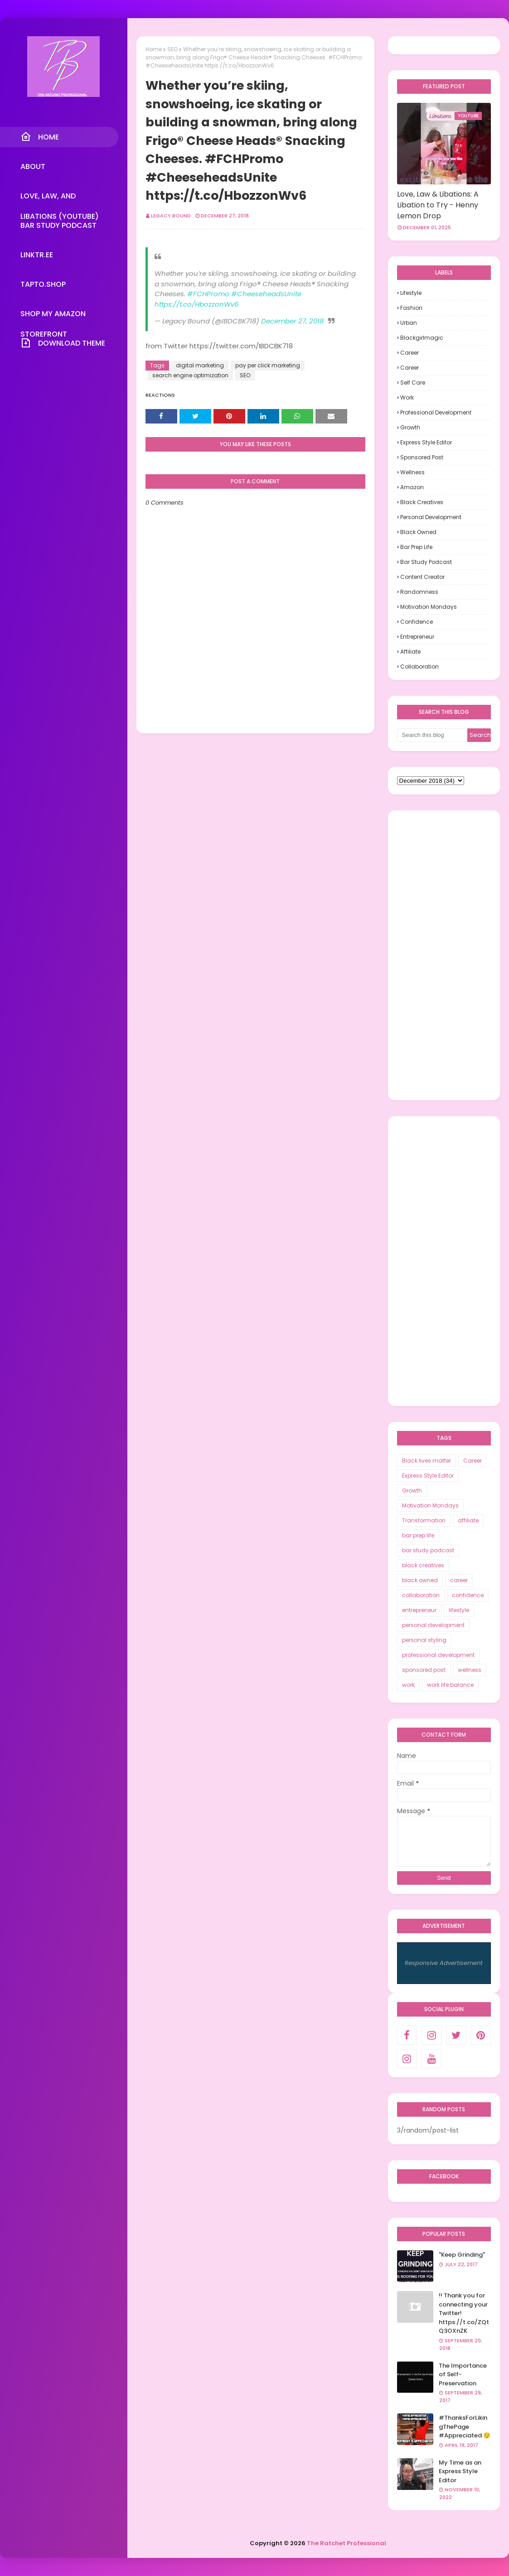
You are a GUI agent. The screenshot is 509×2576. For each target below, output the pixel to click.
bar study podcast (426, 562)
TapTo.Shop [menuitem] (43, 284)
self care (412, 382)
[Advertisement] (444, 955)
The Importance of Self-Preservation (463, 2374)
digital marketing (200, 365)
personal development (430, 517)
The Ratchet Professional (346, 2543)
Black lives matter (426, 1460)
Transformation (424, 1520)
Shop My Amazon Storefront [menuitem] (53, 316)
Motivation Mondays (428, 607)
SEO (172, 49)
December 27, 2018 (292, 321)
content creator (422, 577)
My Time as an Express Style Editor (460, 2471)
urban (408, 323)
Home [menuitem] (39, 136)
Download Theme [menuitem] (62, 342)
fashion (411, 308)
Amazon (412, 487)
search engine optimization (190, 375)
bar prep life (416, 547)
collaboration (419, 666)
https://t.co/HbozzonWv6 (197, 304)
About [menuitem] (32, 166)
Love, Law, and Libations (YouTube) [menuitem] (59, 198)
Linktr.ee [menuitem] (36, 255)
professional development (435, 412)
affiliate (410, 651)
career (409, 367)
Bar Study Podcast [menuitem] (58, 225)
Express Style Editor (426, 442)
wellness (412, 472)
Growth (410, 427)
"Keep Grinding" (462, 2254)
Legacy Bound (171, 215)
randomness (419, 592)
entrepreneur (417, 636)
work (407, 397)
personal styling (424, 1640)
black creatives (421, 502)
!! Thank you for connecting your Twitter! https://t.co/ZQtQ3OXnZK (464, 2313)
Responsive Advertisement (444, 1963)
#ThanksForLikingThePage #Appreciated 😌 (464, 2426)
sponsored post (421, 457)
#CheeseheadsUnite (266, 294)
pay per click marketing (267, 365)
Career (409, 352)
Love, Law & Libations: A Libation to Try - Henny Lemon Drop (438, 205)
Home (153, 49)
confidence (416, 622)
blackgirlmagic (421, 338)
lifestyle (411, 293)
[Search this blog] (432, 735)
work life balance (450, 1685)
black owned (418, 532)
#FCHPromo (208, 294)
